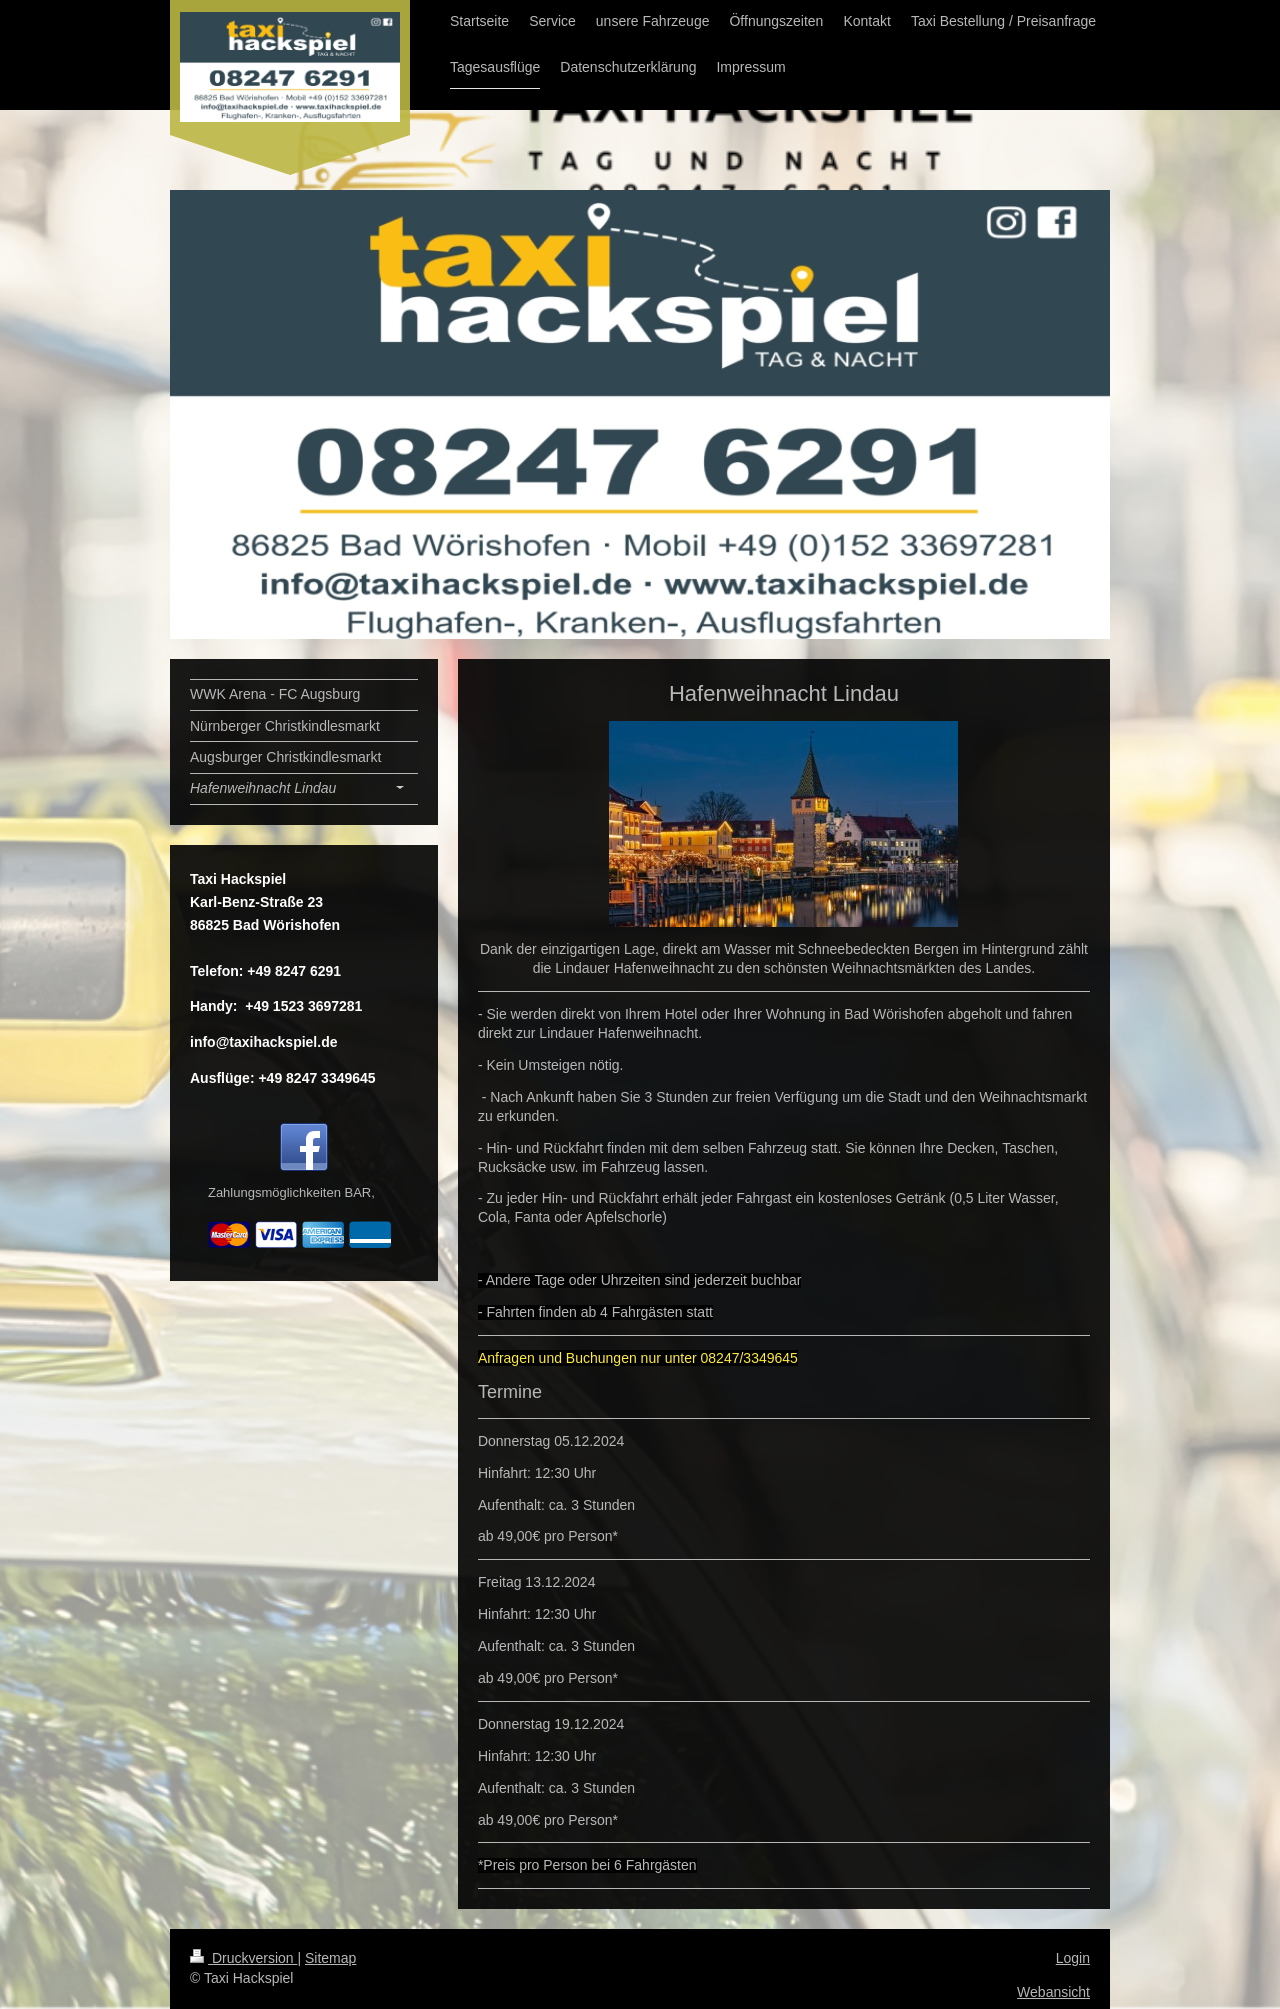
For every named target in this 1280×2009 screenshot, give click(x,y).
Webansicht (1053, 1992)
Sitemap (330, 1958)
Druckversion (243, 1958)
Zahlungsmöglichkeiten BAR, (291, 1192)
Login (1073, 1958)
